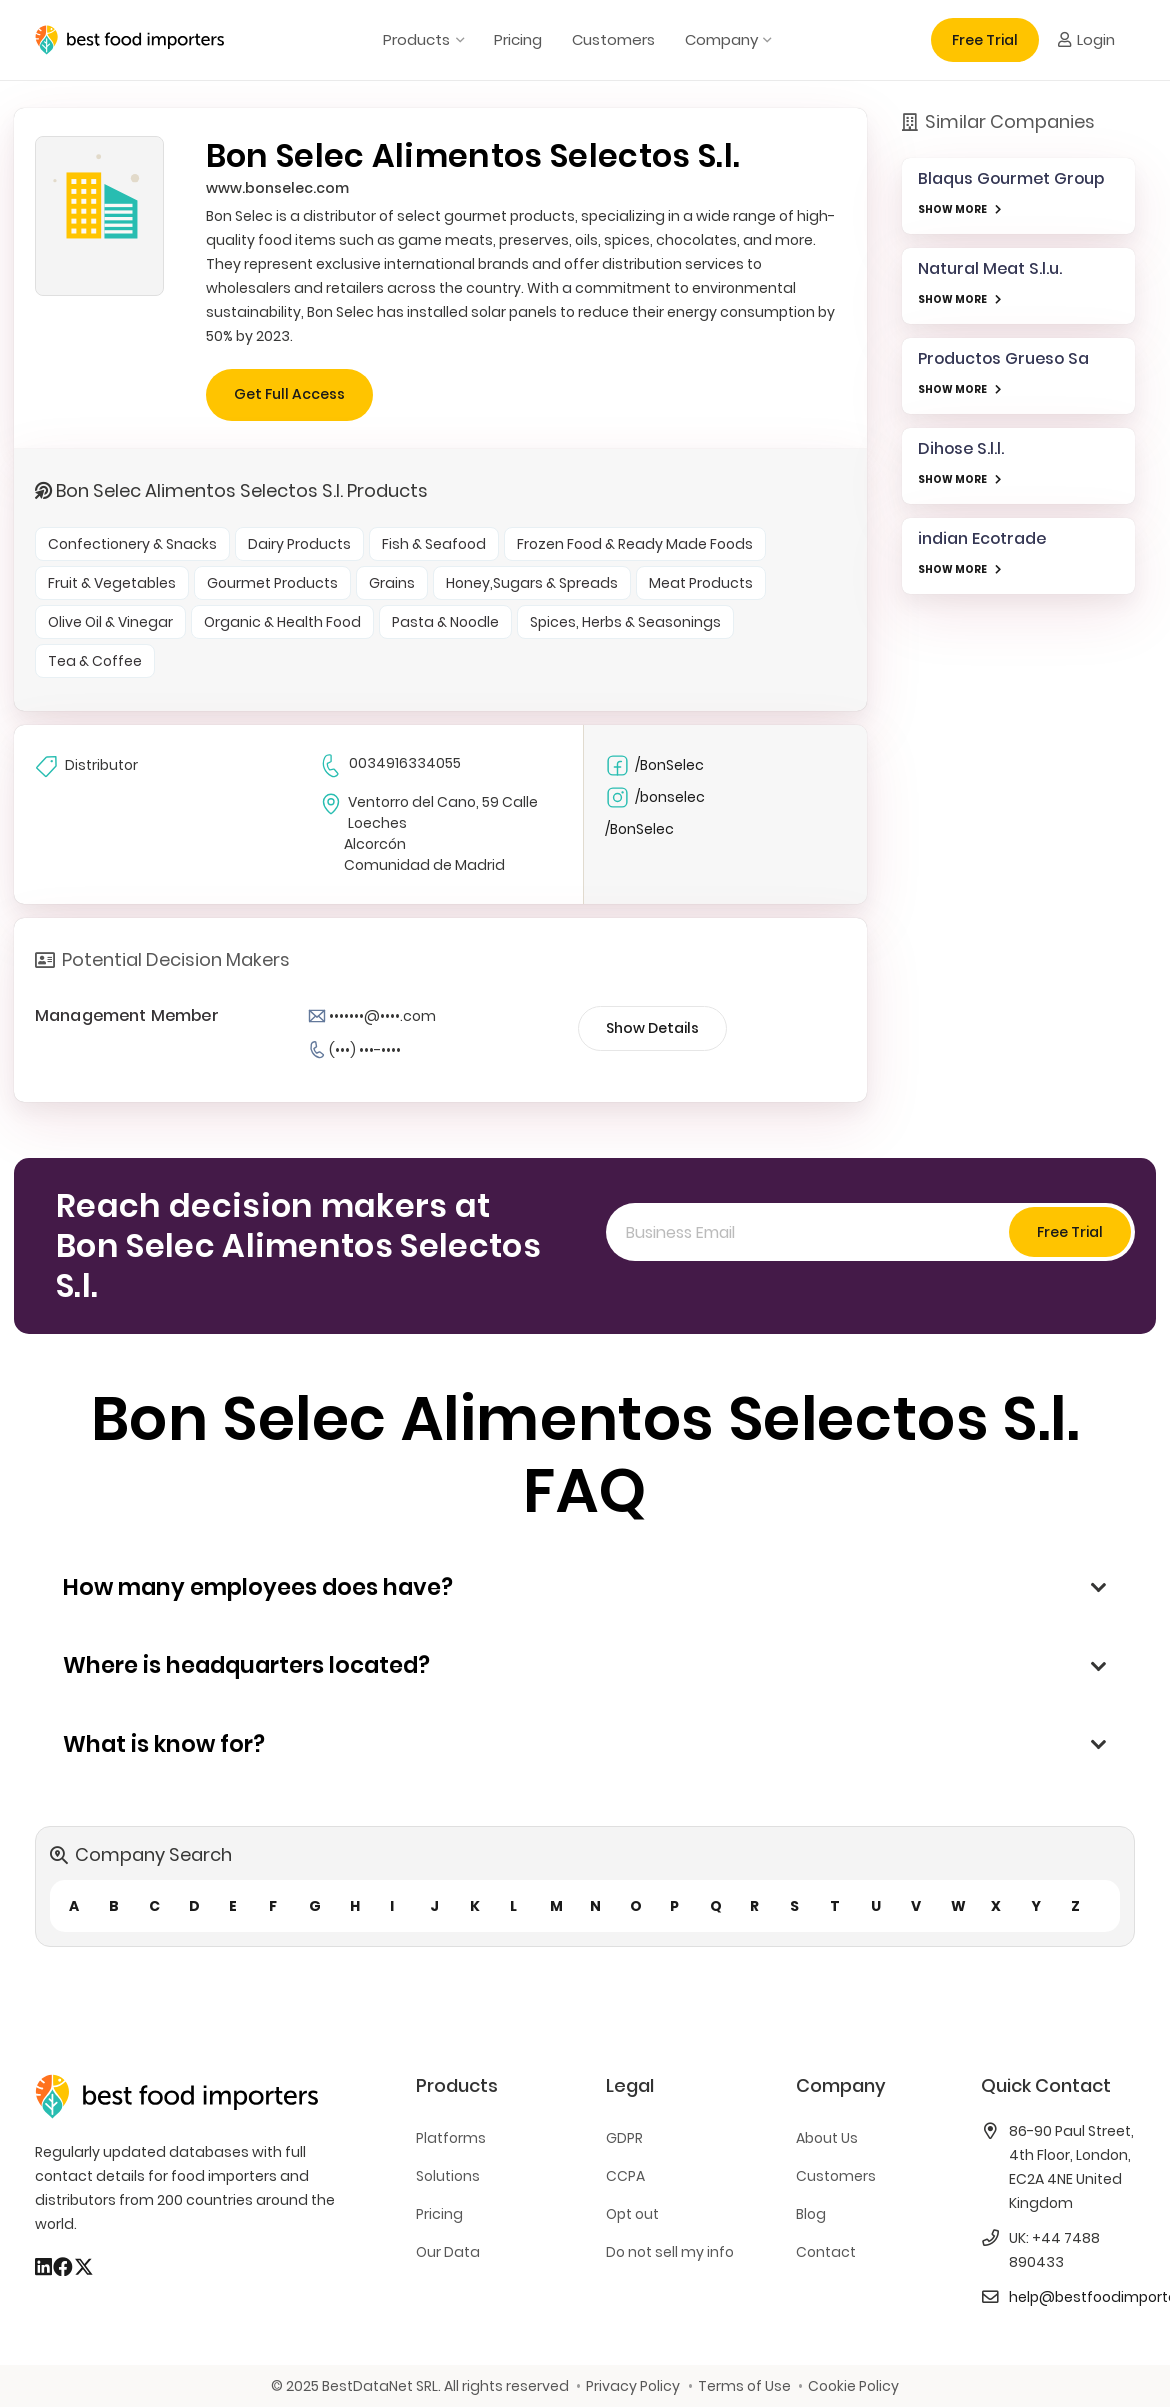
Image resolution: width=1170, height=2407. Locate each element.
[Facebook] (63, 2267)
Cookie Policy (853, 2386)
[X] (84, 2267)
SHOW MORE (952, 209)
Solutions (448, 2176)
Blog (811, 2214)
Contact (826, 2252)
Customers (836, 2176)
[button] (456, 40)
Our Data (448, 2252)
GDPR (624, 2138)
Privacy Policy (633, 2386)
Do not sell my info (670, 2252)
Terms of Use (744, 2386)
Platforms (451, 2138)
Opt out (632, 2214)
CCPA (625, 2176)
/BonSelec (654, 765)
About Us (827, 2138)
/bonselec (655, 797)
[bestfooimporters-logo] (129, 40)
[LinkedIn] (43, 2267)
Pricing (439, 2214)
